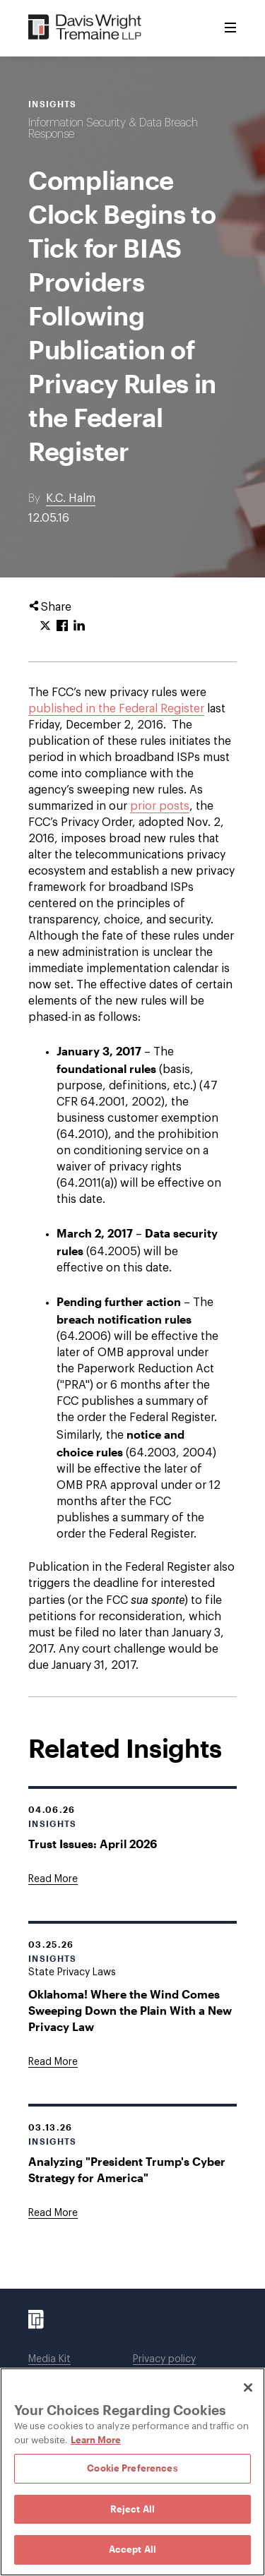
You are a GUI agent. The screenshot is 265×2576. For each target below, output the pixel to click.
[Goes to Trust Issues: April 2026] (53, 1879)
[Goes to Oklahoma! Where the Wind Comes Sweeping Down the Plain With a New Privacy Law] (53, 2062)
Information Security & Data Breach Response (113, 128)
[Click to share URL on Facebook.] (62, 626)
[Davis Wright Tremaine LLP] (85, 28)
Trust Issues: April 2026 (92, 1843)
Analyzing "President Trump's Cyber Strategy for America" (126, 2169)
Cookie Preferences (132, 2468)
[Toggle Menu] (230, 28)
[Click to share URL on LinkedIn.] (79, 626)
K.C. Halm (70, 498)
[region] (132, 2472)
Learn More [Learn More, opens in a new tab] (96, 2439)
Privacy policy (164, 2359)
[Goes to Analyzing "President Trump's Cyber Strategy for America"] (53, 2213)
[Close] (248, 2387)
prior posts (159, 806)
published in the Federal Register (116, 708)
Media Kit (49, 2359)
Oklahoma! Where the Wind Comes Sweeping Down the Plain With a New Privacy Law (130, 2010)
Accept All (132, 2549)
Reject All (132, 2509)
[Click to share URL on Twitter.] (45, 626)
